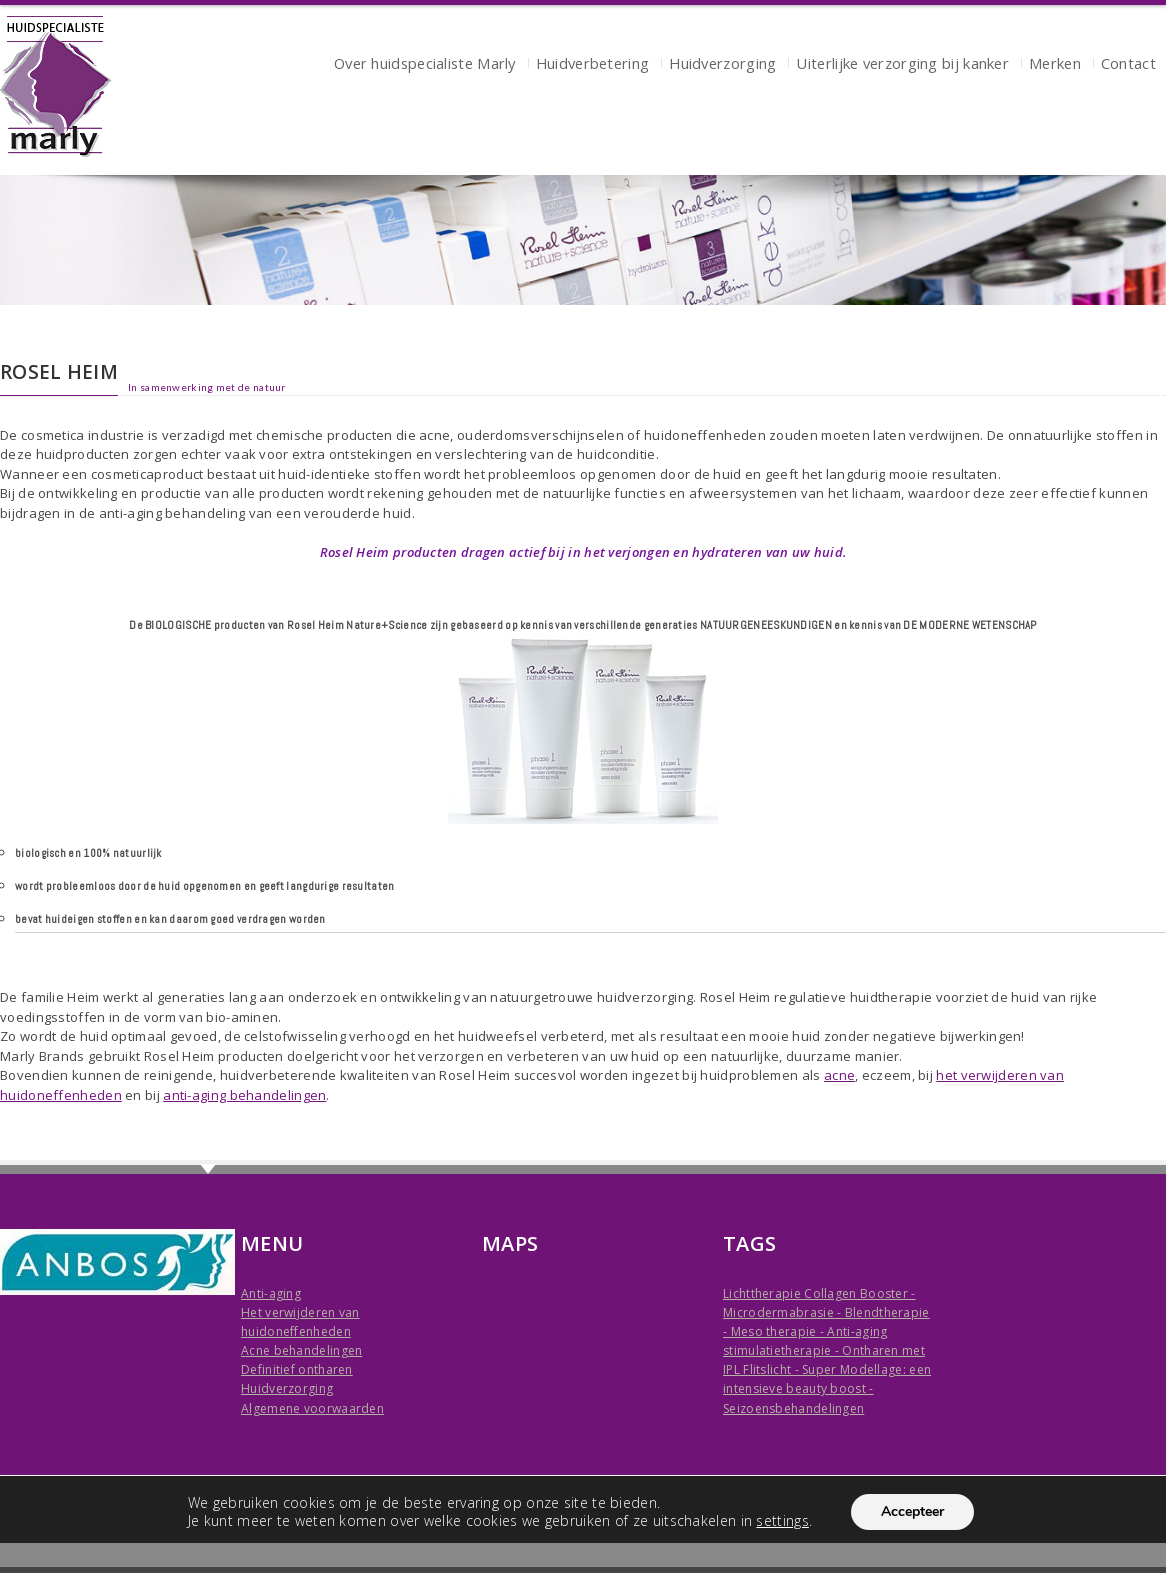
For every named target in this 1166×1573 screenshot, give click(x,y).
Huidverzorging (722, 65)
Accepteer (912, 1511)
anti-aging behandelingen (244, 1095)
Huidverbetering (593, 65)
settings (782, 1521)
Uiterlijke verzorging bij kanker (902, 65)
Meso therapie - (779, 1331)
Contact (1128, 65)
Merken (1055, 65)
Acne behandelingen (301, 1350)
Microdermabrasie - (784, 1312)
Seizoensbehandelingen (793, 1408)
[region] (583, 240)
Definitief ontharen (297, 1369)
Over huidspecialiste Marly (425, 65)
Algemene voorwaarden (312, 1408)
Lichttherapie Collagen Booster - (819, 1293)
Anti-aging (271, 1293)
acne (839, 1075)
